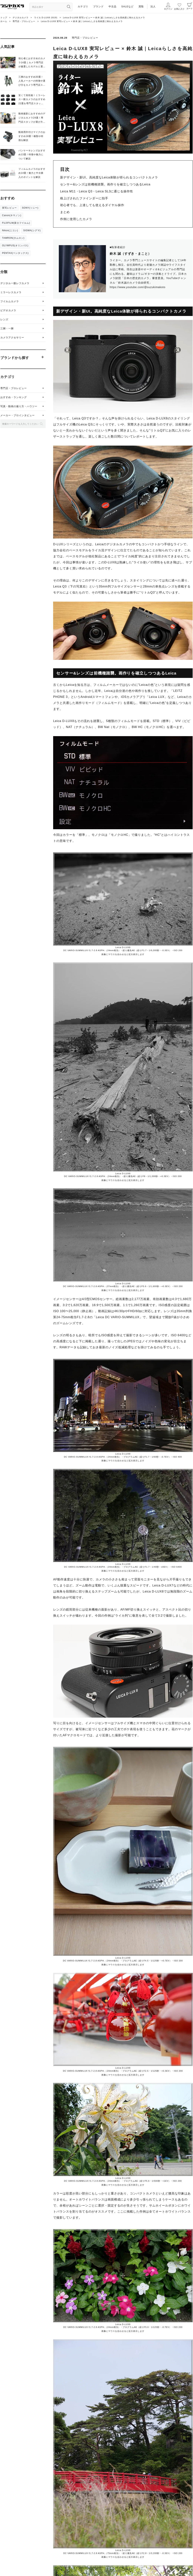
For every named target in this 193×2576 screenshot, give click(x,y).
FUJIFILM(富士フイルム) (16, 223)
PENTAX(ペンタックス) (15, 253)
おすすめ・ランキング (13, 397)
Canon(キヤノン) (11, 215)
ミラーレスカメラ (10, 292)
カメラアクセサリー (12, 337)
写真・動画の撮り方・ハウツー (18, 406)
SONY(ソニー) (30, 208)
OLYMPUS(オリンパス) (15, 245)
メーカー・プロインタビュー (17, 415)
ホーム (3, 21)
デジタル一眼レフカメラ (14, 283)
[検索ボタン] (68, 6)
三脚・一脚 (7, 328)
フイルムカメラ (9, 301)
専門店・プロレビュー (24, 21)
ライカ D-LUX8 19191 (45, 17)
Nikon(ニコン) (10, 230)
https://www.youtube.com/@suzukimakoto (137, 287)
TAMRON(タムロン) (13, 238)
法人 (153, 6)
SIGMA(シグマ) (32, 230)
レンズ (4, 319)
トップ (3, 17)
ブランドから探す (14, 358)
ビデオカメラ (8, 310)
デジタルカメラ (20, 17)
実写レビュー (9, 208)
